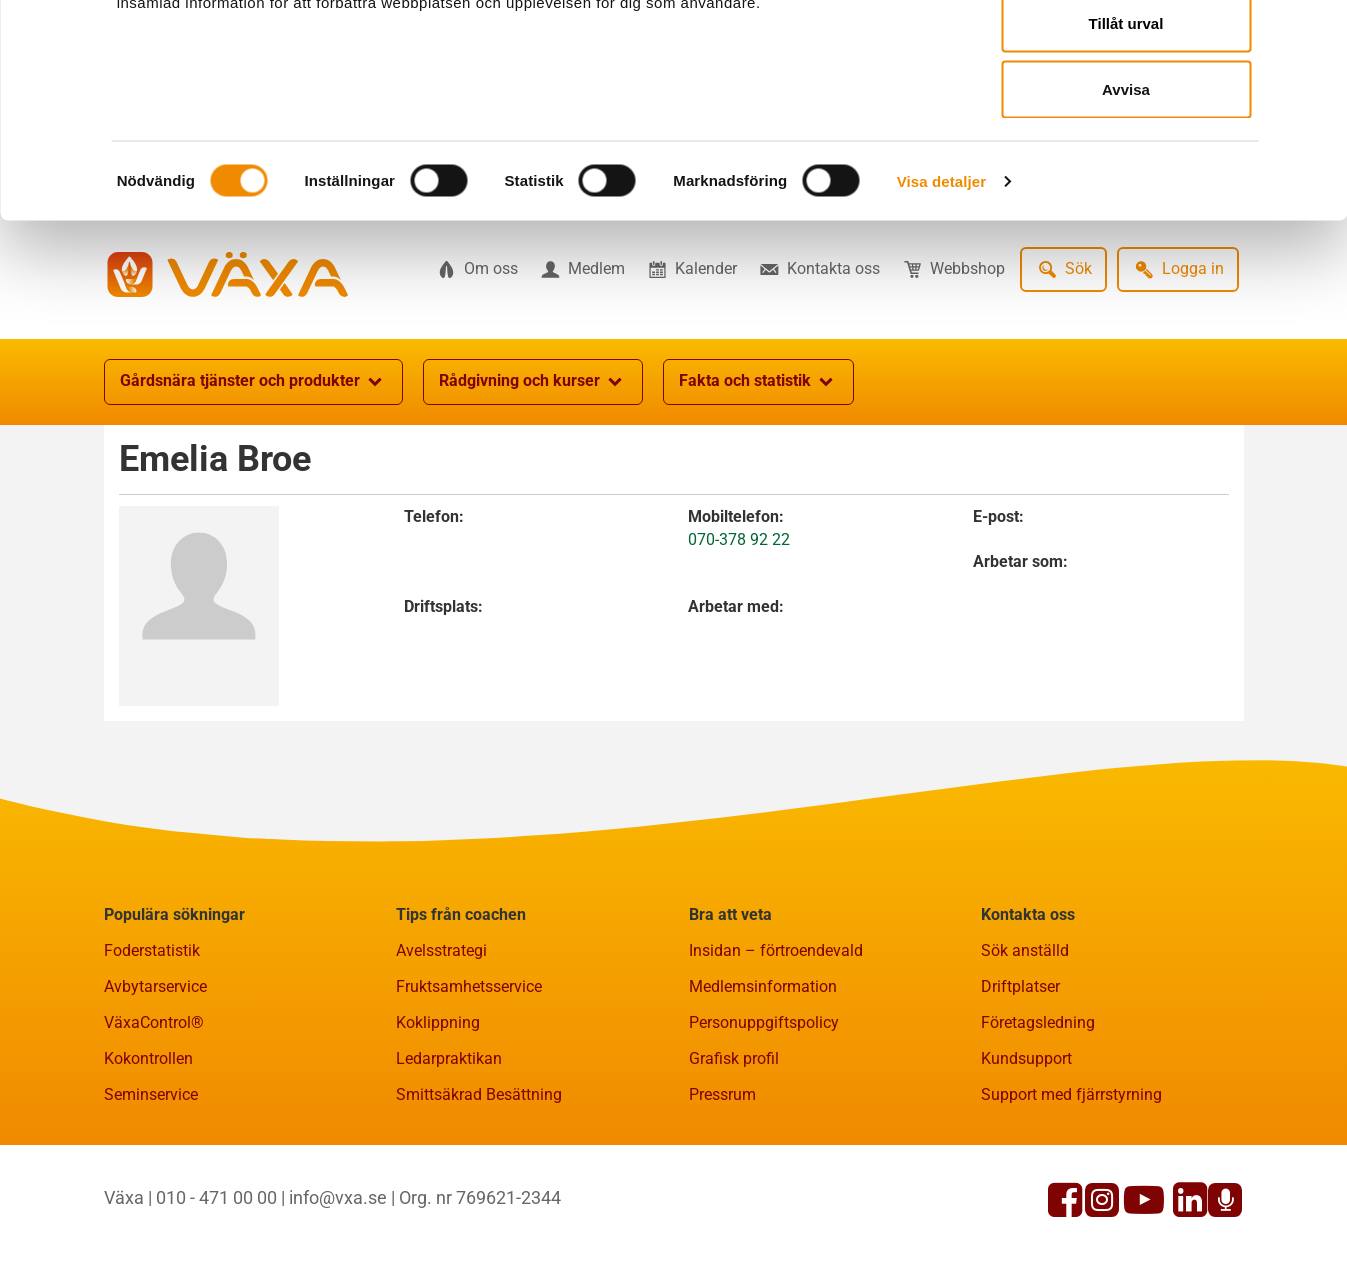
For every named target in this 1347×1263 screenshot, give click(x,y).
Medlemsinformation (763, 1084)
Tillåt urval (1126, 118)
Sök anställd (1025, 1048)
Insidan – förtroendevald (776, 1048)
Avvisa (1126, 183)
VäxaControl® (154, 1120)
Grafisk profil (734, 1156)
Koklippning (438, 1120)
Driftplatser (1020, 1084)
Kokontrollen (148, 1156)
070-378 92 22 (739, 637)
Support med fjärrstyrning (1071, 1192)
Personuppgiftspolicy (764, 1120)
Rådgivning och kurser (533, 480)
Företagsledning (1038, 1120)
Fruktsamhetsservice (469, 1084)
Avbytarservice (155, 1084)
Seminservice (151, 1192)
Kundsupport (1026, 1156)
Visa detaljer (941, 275)
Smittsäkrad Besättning (479, 1192)
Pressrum (722, 1192)
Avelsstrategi (441, 1048)
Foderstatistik (152, 1048)
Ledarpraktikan (449, 1156)
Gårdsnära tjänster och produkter (253, 480)
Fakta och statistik (758, 480)
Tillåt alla (1126, 52)
